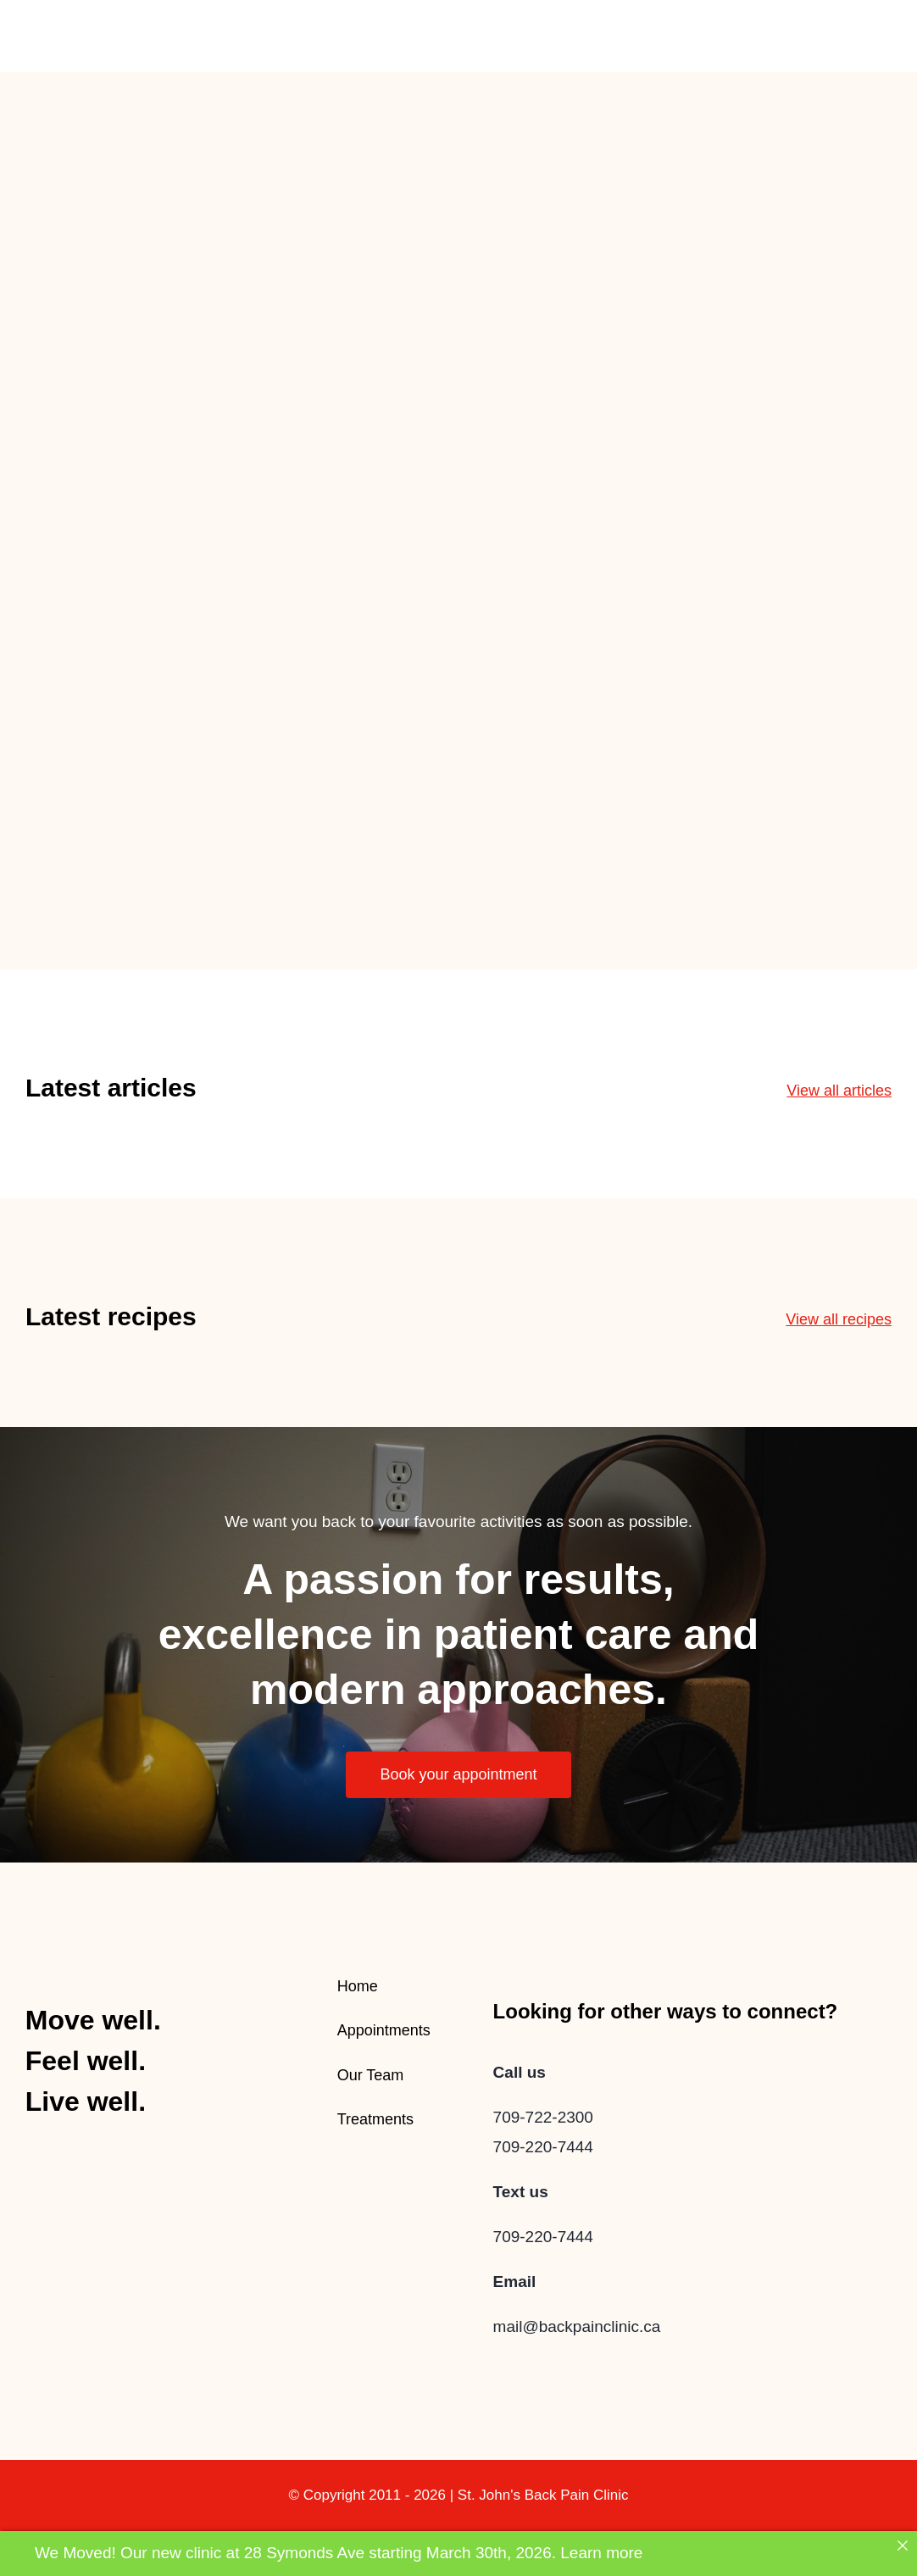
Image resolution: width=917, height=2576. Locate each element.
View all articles (839, 1090)
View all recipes (839, 1319)
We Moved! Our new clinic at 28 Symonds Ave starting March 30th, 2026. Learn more (338, 2553)
